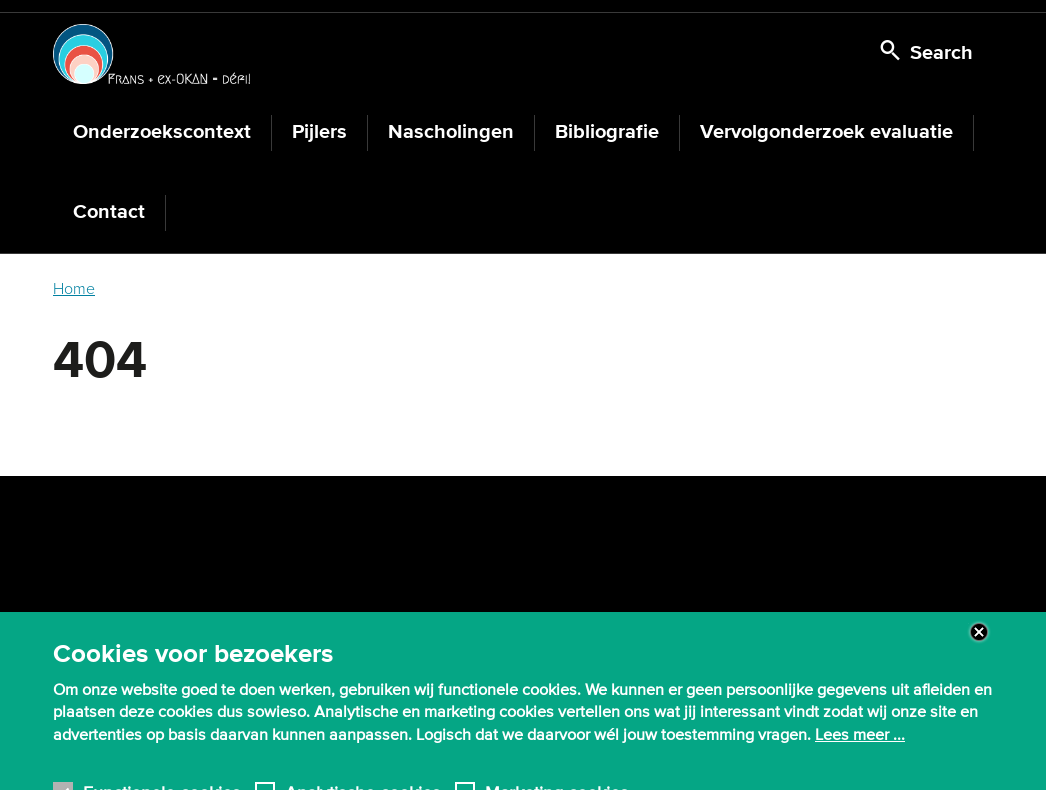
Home (74, 289)
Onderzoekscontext (162, 132)
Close (979, 640)
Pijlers (319, 132)
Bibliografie (607, 132)
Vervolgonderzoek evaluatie (826, 132)
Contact (109, 212)
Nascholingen (451, 132)
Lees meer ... (860, 743)
